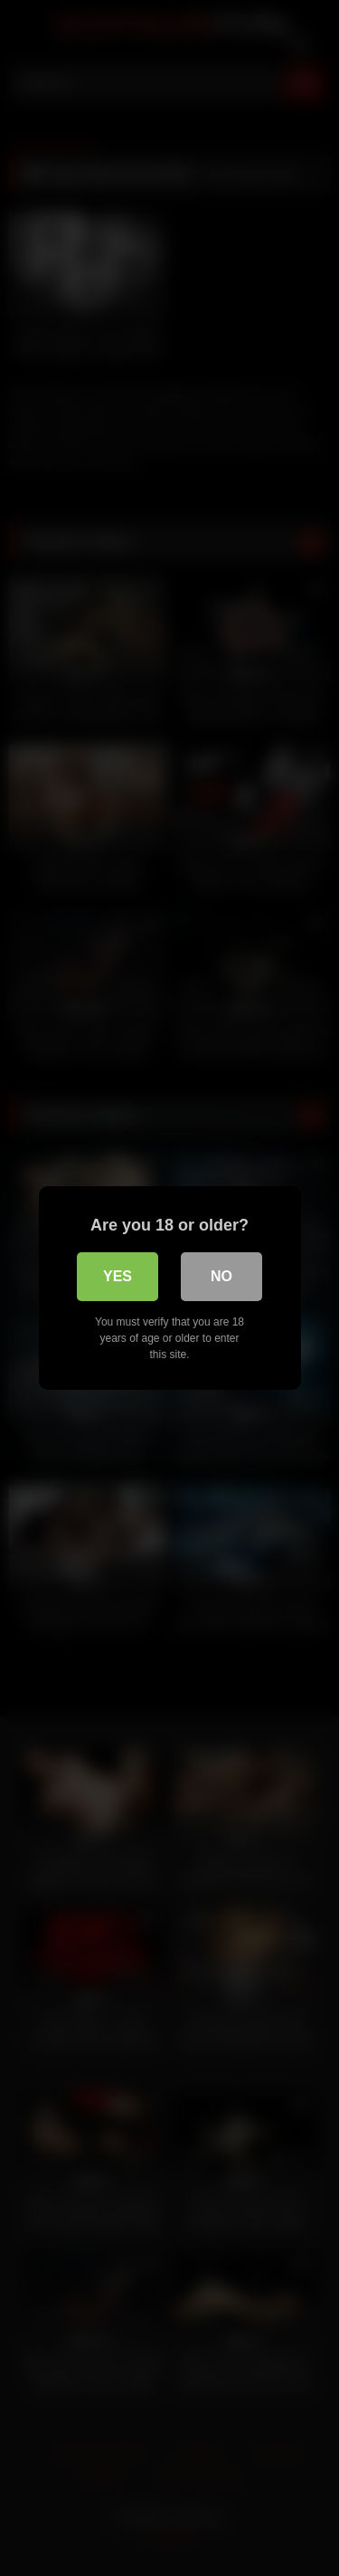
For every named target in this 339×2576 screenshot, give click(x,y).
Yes (117, 1276)
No (221, 1276)
